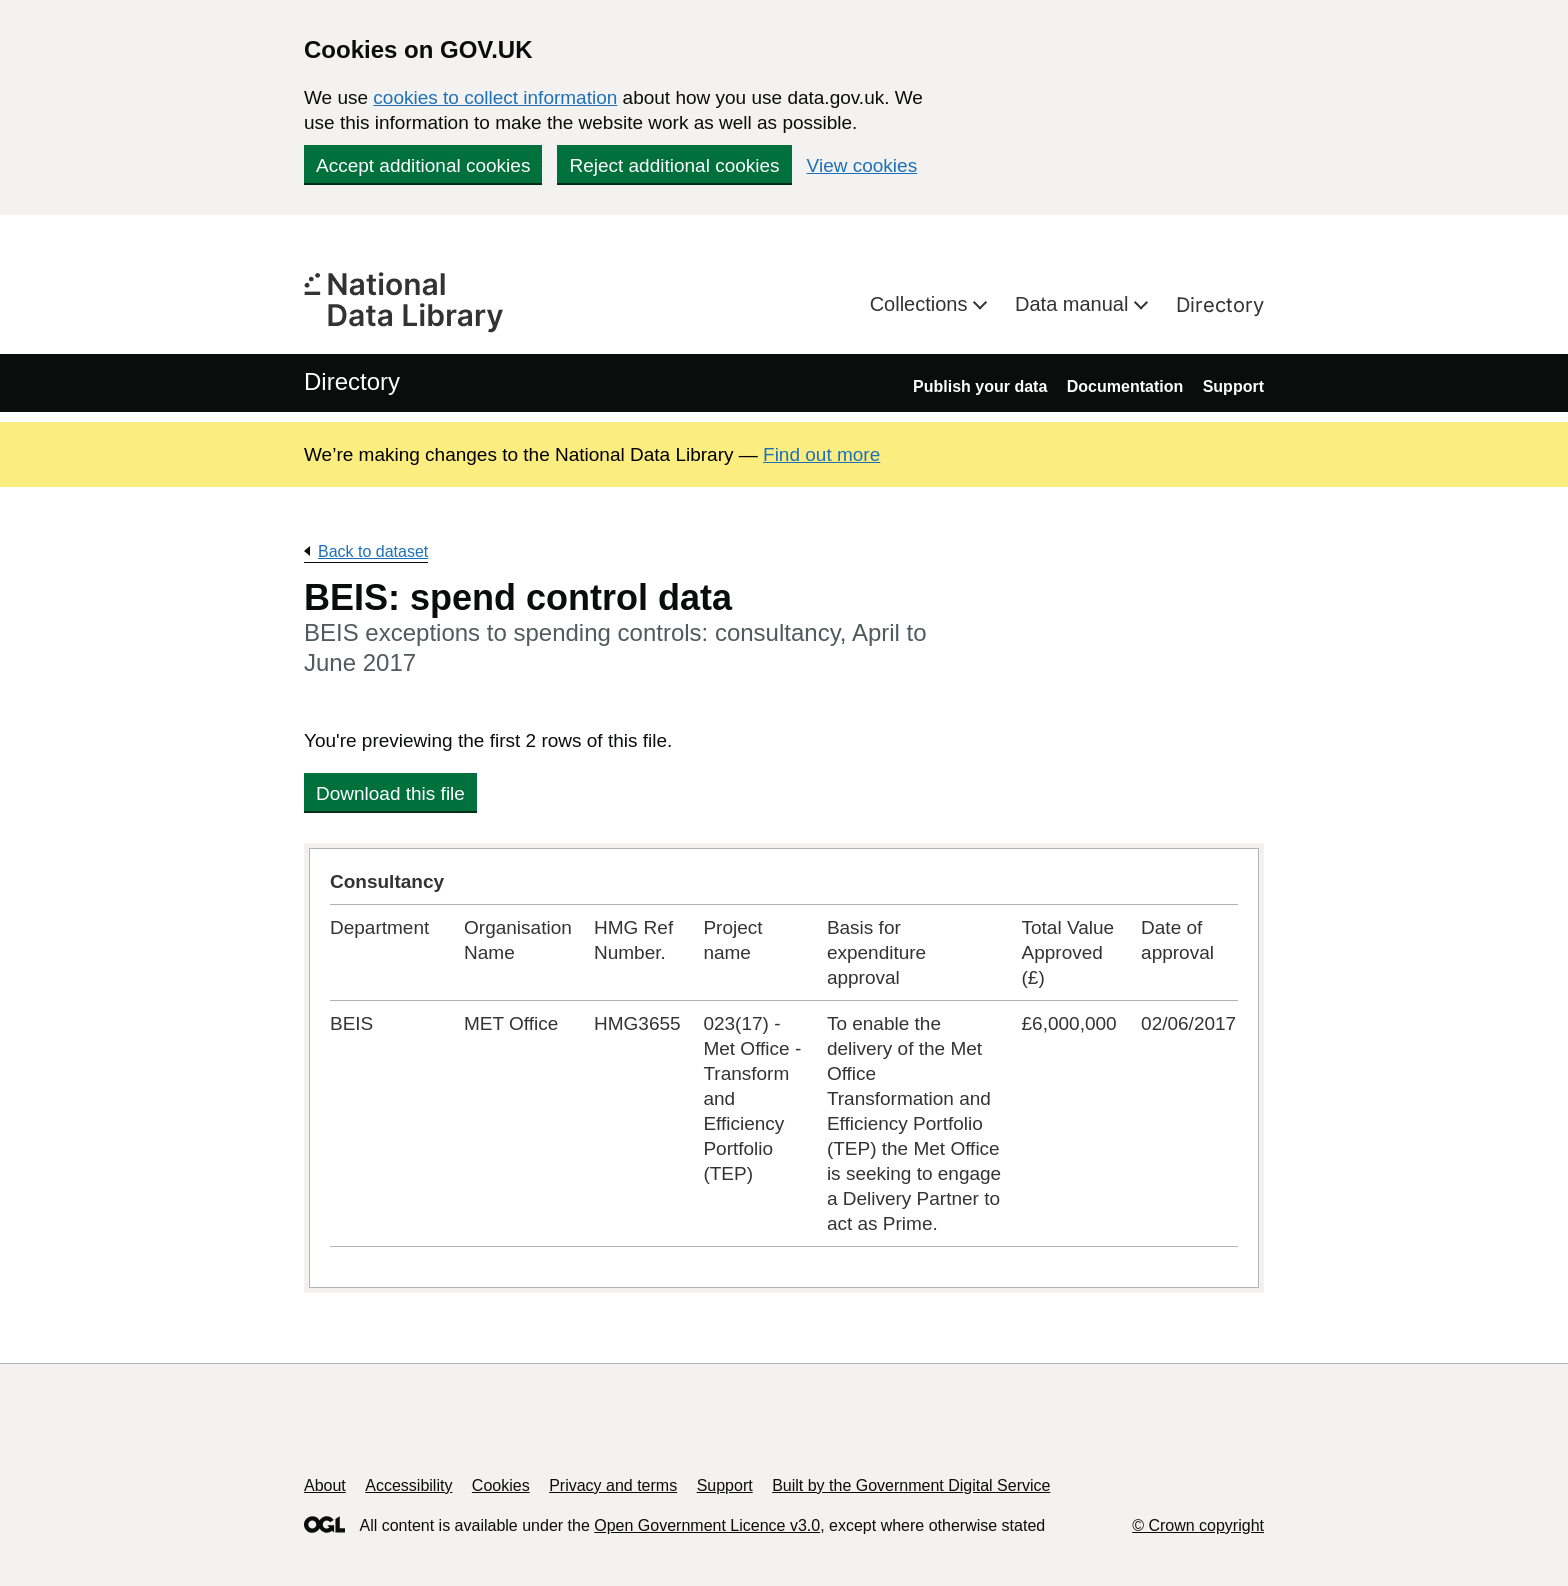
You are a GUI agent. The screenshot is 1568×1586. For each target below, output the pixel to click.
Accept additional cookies (423, 165)
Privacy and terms (613, 1485)
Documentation (1125, 386)
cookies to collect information (495, 97)
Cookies (501, 1485)
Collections (921, 304)
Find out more (821, 454)
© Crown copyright (1198, 1525)
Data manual (1074, 304)
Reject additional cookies (674, 165)
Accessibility (408, 1485)
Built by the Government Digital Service (911, 1485)
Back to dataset (373, 551)
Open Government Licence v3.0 (707, 1525)
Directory (1220, 305)
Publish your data (980, 386)
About (325, 1485)
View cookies (862, 165)
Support (1233, 386)
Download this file (390, 793)
